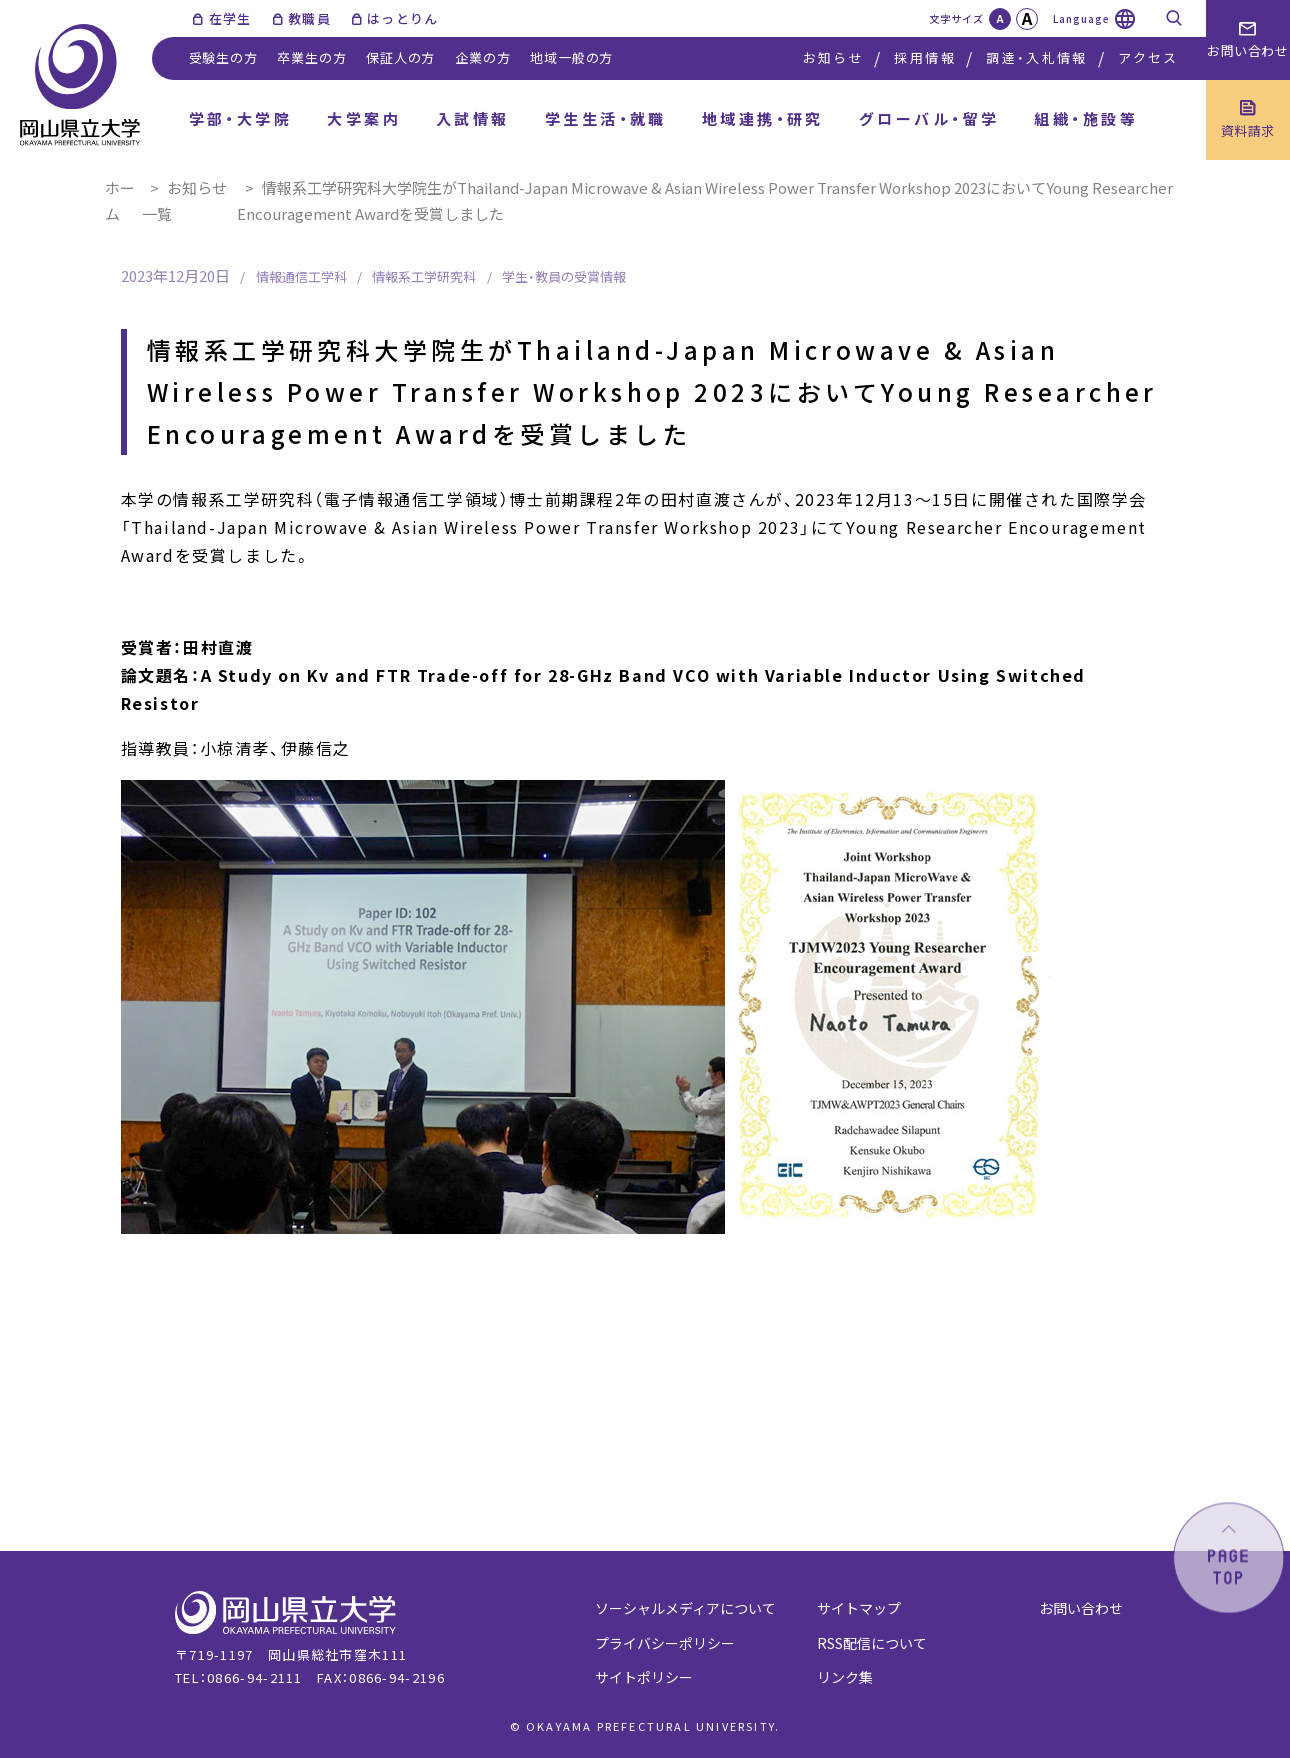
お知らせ (833, 57)
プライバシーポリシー (665, 1643)
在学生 (230, 18)
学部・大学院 (241, 118)
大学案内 (364, 118)
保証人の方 (400, 57)
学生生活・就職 (606, 118)
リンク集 (845, 1677)
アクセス (1148, 57)
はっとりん (403, 18)
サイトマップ (859, 1608)
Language (1081, 18)
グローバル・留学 (929, 118)
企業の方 (482, 57)
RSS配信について (872, 1643)
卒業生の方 (311, 57)
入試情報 (473, 118)
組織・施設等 (1086, 118)
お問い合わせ (1081, 1608)
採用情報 (924, 57)
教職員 (309, 18)
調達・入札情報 (1036, 57)
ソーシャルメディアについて (685, 1608)
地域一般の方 (571, 57)
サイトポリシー (644, 1677)
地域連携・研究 (763, 118)
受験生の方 (223, 57)
